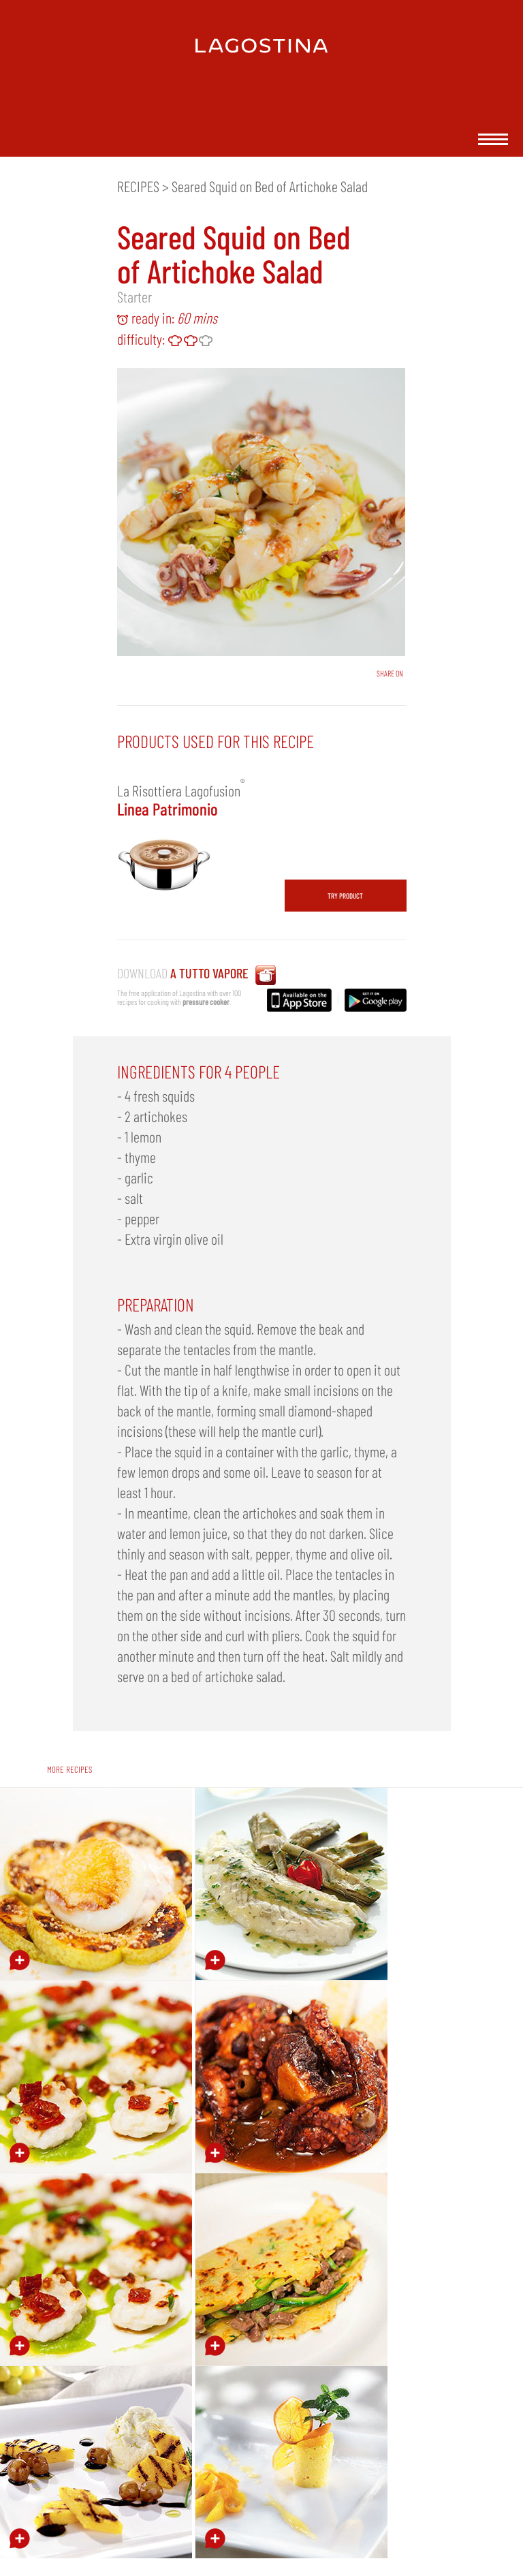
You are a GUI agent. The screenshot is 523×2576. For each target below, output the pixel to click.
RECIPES (138, 186)
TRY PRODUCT (345, 895)
